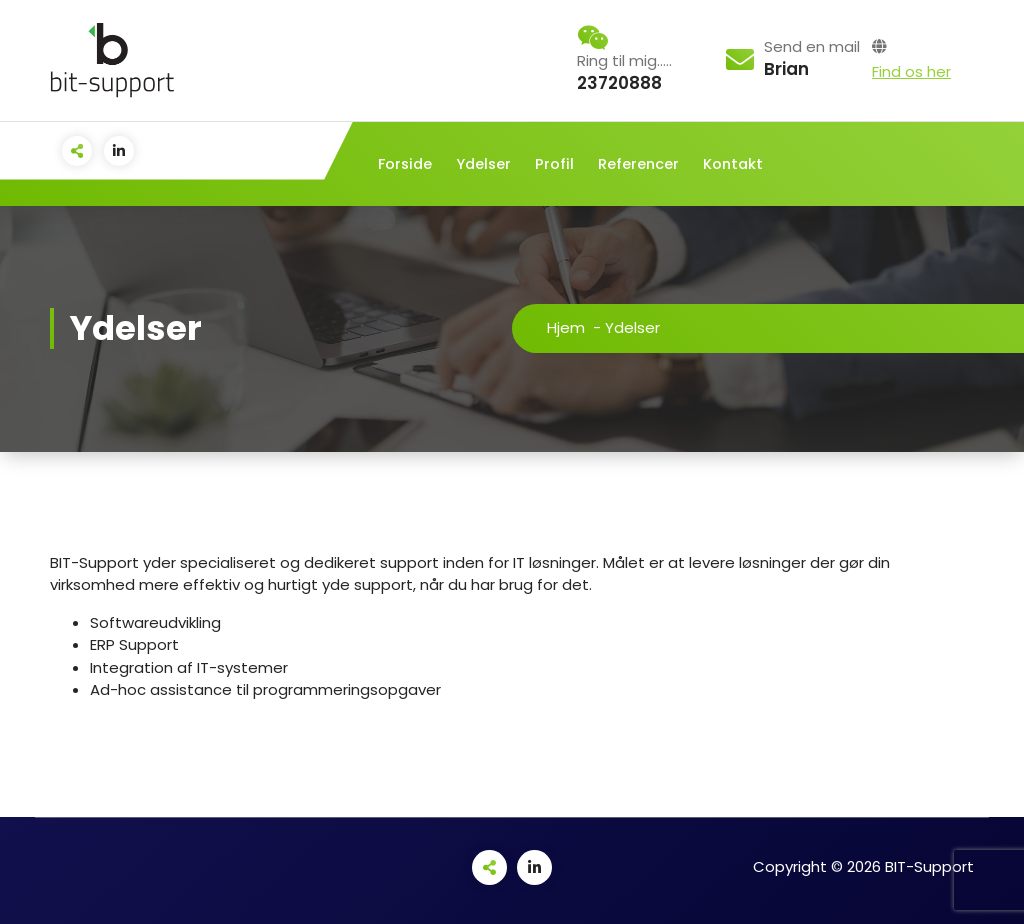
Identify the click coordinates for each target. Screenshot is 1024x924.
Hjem (566, 327)
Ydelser (483, 164)
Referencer (638, 164)
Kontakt (733, 164)
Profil (554, 164)
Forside (405, 164)
